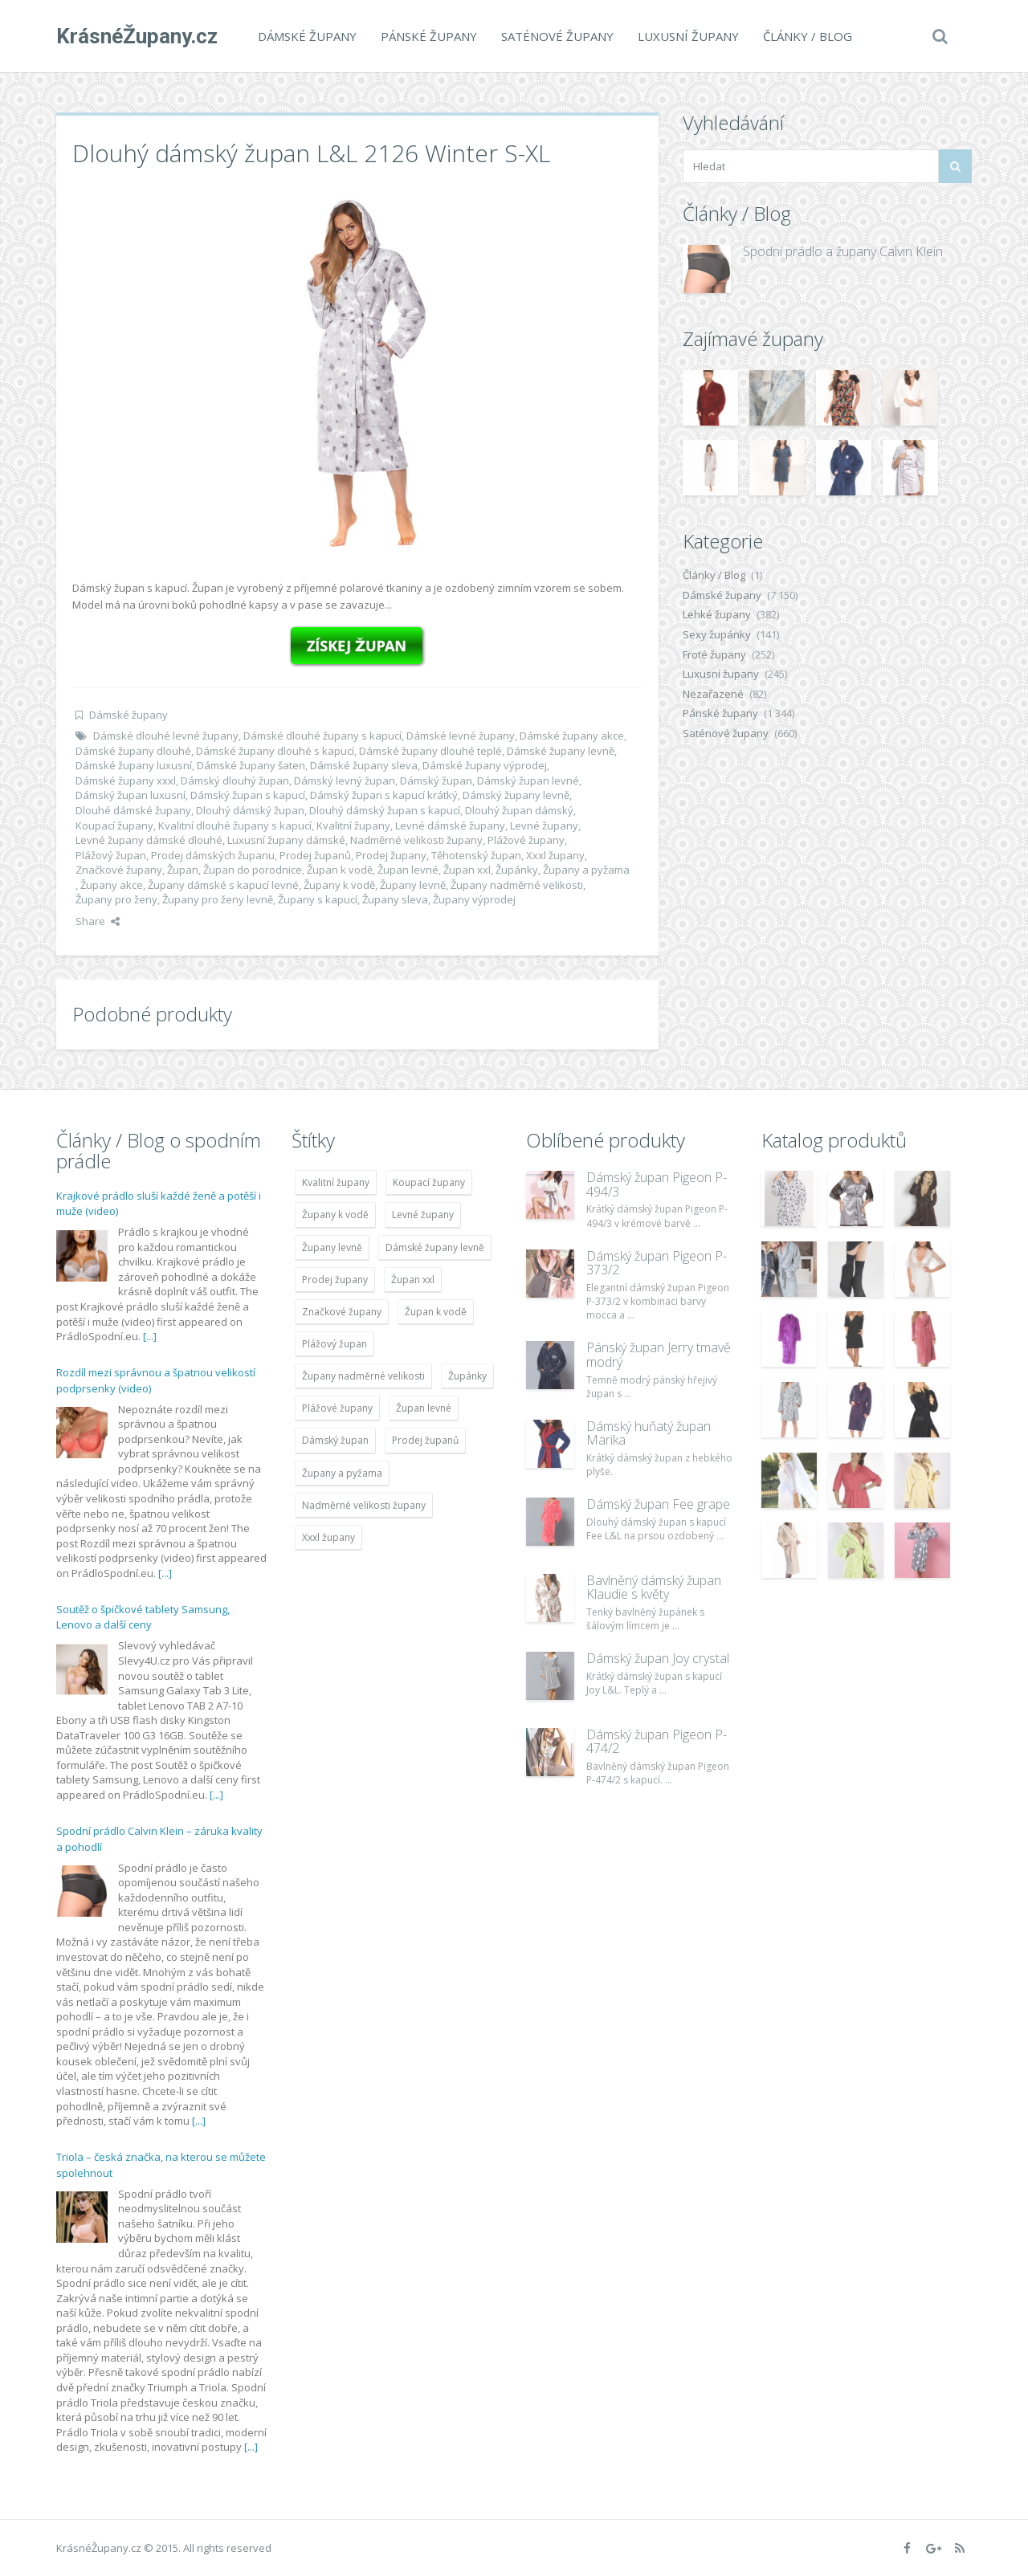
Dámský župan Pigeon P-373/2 (656, 1263)
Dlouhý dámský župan (250, 810)
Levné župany (544, 825)
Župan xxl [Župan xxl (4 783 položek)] (412, 1279)
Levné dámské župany (450, 825)
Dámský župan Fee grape (658, 1504)
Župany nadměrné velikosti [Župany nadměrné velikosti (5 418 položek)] (363, 1376)
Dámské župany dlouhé (133, 751)
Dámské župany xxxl (125, 780)
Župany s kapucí (317, 899)
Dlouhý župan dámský (519, 810)
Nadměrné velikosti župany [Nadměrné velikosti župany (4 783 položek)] (364, 1505)
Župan (182, 869)
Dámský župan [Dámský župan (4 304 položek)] (335, 1440)
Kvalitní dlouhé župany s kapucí (235, 825)
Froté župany (714, 654)
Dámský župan (436, 780)
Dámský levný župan (344, 780)
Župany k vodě (339, 885)
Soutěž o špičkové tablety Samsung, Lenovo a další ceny (143, 1617)
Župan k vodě (340, 869)
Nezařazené (713, 694)
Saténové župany (557, 36)
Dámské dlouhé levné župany (166, 735)
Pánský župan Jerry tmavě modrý (658, 1355)
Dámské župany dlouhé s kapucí (275, 751)
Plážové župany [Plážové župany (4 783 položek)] (337, 1408)
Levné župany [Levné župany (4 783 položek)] (423, 1214)
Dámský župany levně (516, 795)
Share (97, 921)
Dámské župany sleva (364, 765)
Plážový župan (110, 855)
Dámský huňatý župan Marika (648, 1433)
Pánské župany (429, 36)
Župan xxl (467, 869)
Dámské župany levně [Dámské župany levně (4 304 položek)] (435, 1247)
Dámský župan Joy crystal (657, 1658)
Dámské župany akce (572, 735)
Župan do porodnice (252, 869)
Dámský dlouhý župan (235, 780)
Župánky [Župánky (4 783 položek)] (467, 1376)
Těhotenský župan (476, 855)
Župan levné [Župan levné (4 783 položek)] (423, 1408)
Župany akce (111, 885)
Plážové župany (526, 840)
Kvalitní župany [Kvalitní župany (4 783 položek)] (335, 1182)
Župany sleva (395, 899)
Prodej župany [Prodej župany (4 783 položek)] (335, 1279)
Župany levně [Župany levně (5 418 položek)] (332, 1247)
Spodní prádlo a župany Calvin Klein (843, 251)
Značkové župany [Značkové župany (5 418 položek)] (341, 1312)
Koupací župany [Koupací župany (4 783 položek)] (429, 1182)
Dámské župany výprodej (484, 765)
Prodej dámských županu (213, 855)
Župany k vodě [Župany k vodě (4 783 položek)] (335, 1214)
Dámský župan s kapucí (247, 795)
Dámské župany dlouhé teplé (430, 751)
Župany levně (413, 885)
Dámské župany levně (560, 751)
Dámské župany (307, 36)
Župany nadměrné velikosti (517, 885)
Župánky (517, 869)
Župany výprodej (474, 899)
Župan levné (408, 869)
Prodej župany (391, 855)
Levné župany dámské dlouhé (148, 840)
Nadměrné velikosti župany (416, 840)
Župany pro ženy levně (217, 899)
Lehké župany (717, 614)
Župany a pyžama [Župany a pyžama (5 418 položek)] (342, 1473)
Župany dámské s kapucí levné (223, 885)
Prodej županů (315, 855)
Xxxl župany (555, 855)
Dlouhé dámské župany (133, 810)
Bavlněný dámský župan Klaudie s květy (653, 1587)
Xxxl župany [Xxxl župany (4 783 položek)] (328, 1537)
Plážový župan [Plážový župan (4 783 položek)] (334, 1344)
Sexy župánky (717, 634)
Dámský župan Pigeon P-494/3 (656, 1184)
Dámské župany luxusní (133, 765)
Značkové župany (118, 869)
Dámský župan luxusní (130, 795)
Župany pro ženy (116, 899)
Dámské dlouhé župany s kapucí (322, 735)
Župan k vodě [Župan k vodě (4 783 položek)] (436, 1312)
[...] (150, 1336)
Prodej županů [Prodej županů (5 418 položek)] (425, 1440)
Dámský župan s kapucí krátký (384, 795)
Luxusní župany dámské (286, 840)
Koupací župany (114, 825)
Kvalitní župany (353, 825)
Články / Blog (807, 36)
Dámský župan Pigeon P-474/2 (656, 1742)
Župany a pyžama (586, 869)
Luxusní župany (688, 36)
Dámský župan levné (528, 780)
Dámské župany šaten (251, 765)
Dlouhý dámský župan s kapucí (384, 810)
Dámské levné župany (460, 735)
